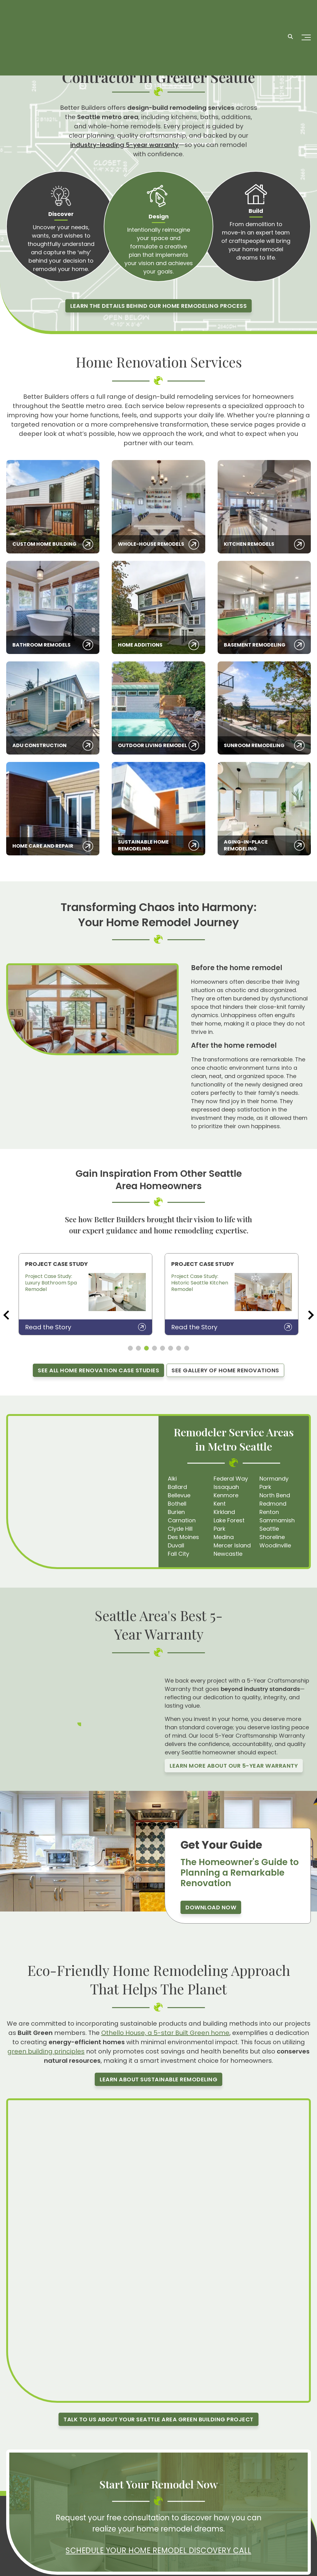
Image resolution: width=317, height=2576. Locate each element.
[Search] (290, 16)
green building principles (46, 2051)
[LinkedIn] (82, 2498)
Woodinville (275, 1545)
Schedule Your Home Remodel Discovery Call (158, 2450)
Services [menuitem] (122, 2512)
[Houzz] (95, 2498)
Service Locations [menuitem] (206, 2521)
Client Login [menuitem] (199, 2503)
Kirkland (224, 1512)
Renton (269, 1512)
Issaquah (226, 1487)
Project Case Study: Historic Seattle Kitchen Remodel (199, 1283)
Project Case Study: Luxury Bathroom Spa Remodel (51, 1283)
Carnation (182, 1520)
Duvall (176, 1545)
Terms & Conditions (286, 2568)
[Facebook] (13, 2498)
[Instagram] (27, 2498)
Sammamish (277, 1520)
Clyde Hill (180, 1529)
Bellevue (179, 1495)
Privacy (251, 2568)
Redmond (272, 1503)
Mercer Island (232, 1545)
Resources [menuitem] (159, 2503)
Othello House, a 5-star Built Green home (165, 2032)
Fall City (178, 1554)
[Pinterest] (40, 2498)
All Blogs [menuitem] (195, 2512)
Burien (176, 1512)
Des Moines (183, 1537)
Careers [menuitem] (156, 2521)
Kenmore (226, 1495)
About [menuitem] (120, 2521)
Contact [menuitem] (157, 2530)
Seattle (269, 1529)
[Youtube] (54, 2498)
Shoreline (272, 1537)
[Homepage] (40, 16)
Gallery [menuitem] (120, 2530)
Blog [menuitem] (152, 2512)
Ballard (177, 1487)
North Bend (274, 1495)
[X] (68, 2498)
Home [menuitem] (120, 2503)
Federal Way (231, 1478)
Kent (220, 1503)
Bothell (177, 1503)
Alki (172, 1478)
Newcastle (228, 1554)
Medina (224, 1537)
